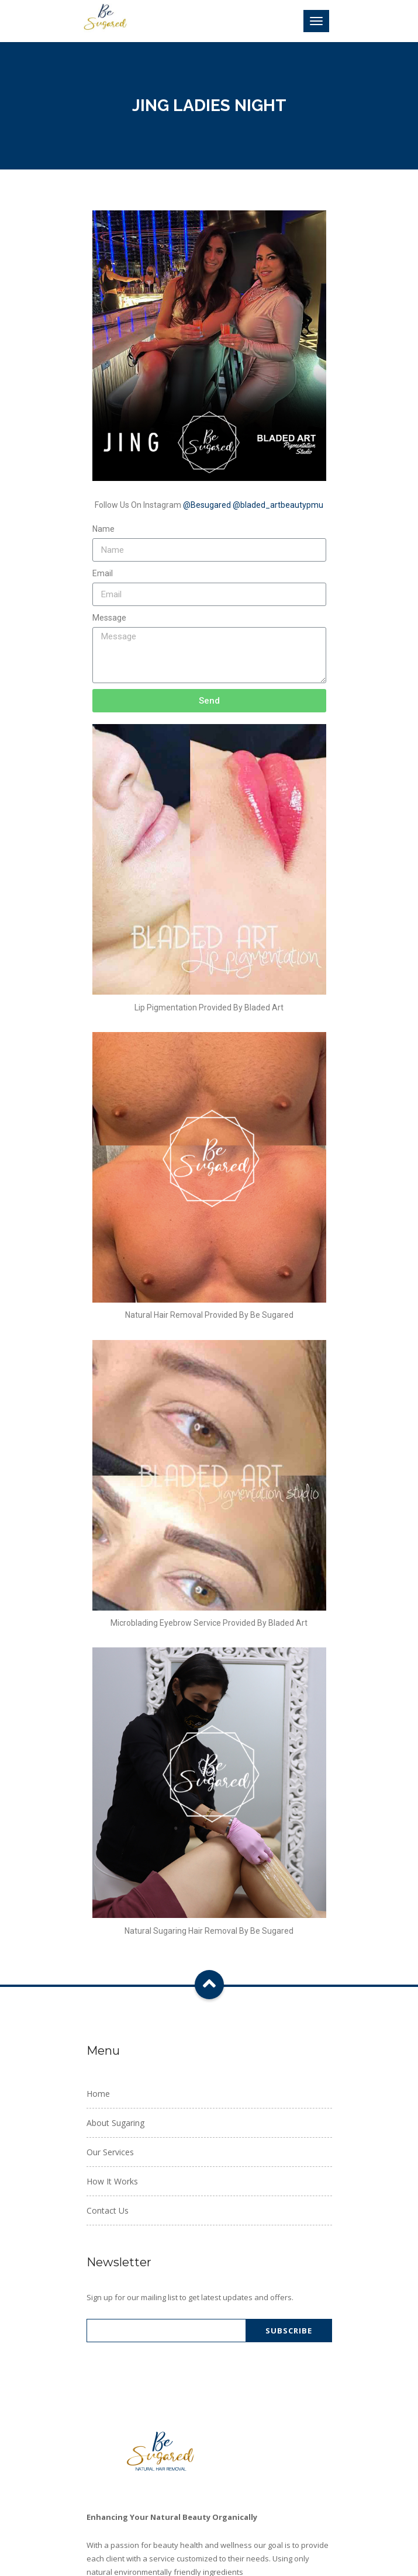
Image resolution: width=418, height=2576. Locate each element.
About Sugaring (115, 2122)
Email (102, 573)
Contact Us (108, 2210)
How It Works (112, 2181)
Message (109, 617)
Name (103, 529)
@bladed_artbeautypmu (278, 505)
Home (98, 2093)
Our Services (110, 2152)
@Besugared (207, 505)
